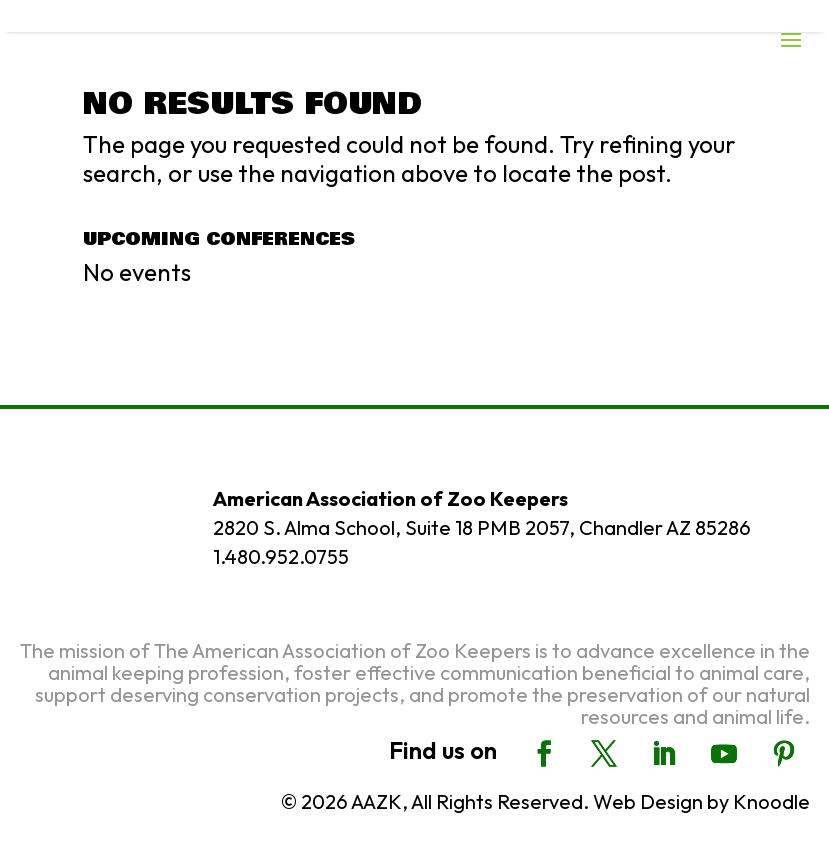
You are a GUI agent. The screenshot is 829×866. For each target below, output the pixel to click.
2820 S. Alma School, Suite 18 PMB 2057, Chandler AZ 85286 (482, 527)
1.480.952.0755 (281, 556)
